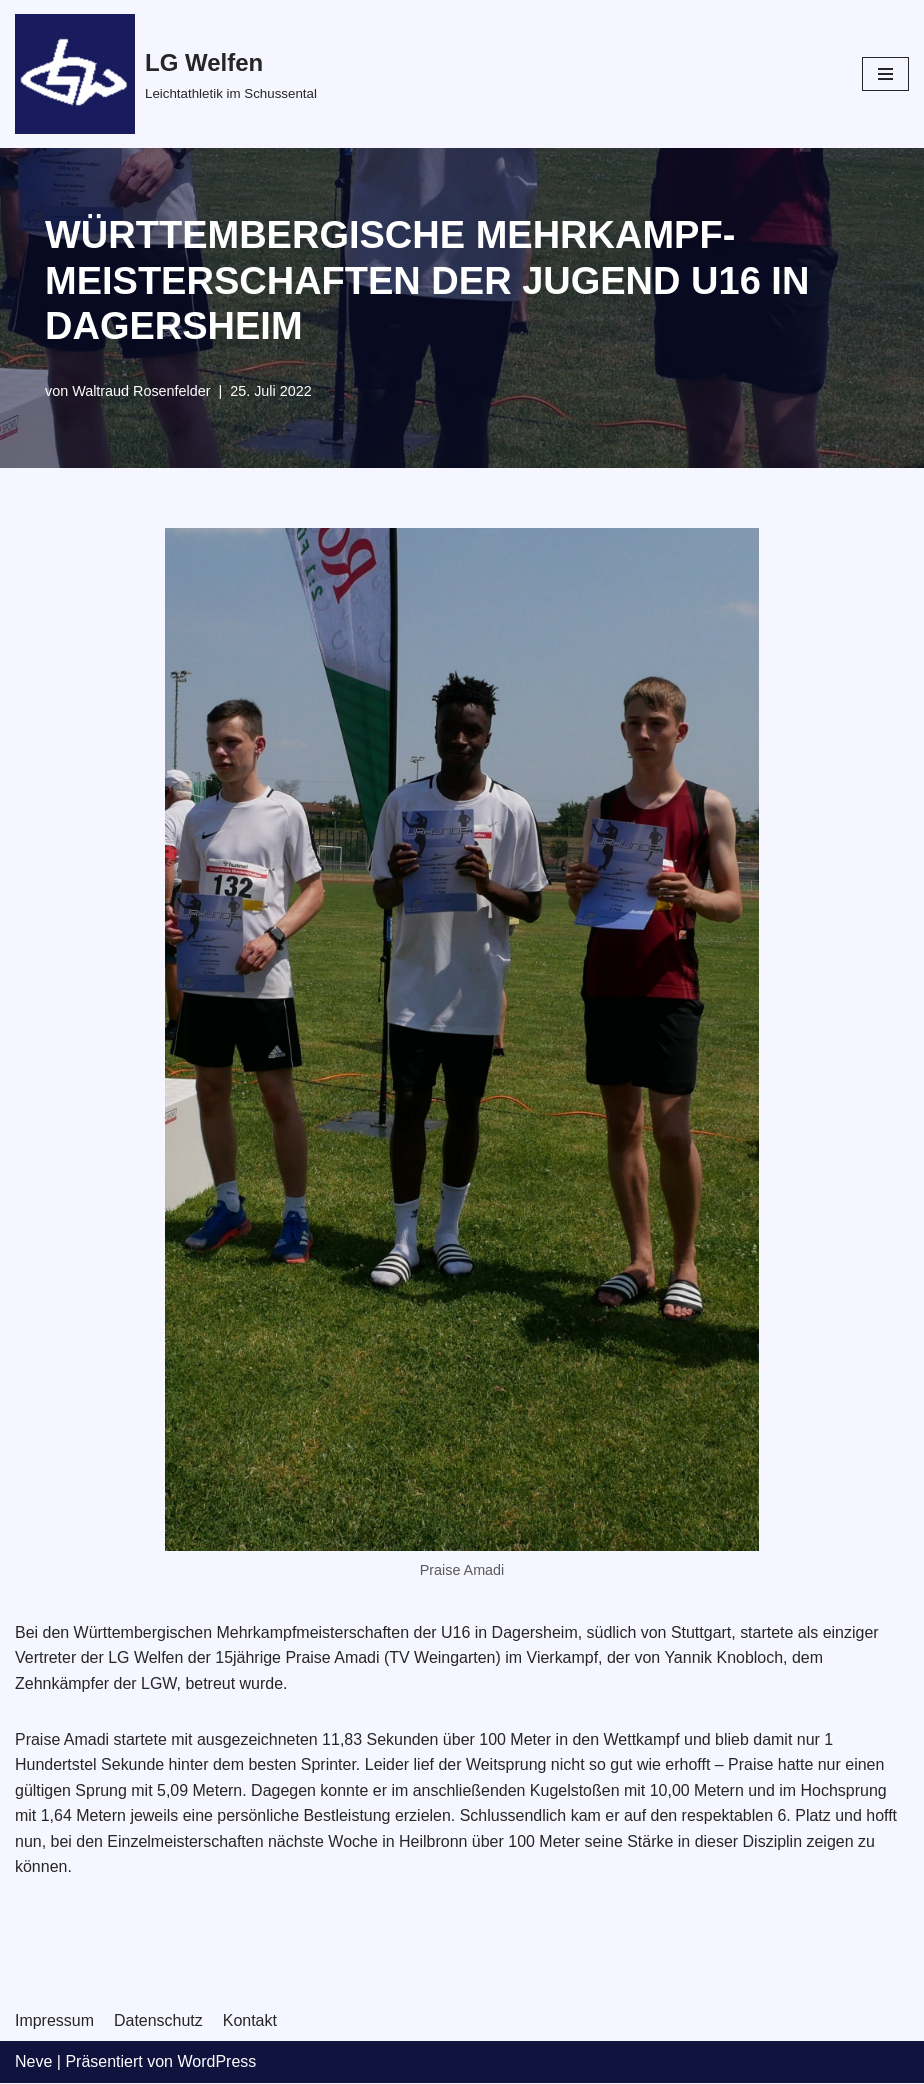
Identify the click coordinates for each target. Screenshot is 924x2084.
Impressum (54, 2021)
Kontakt (250, 2021)
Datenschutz (158, 2021)
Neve (33, 2062)
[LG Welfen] (166, 74)
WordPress (216, 2062)
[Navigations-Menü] (885, 74)
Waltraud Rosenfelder (141, 391)
